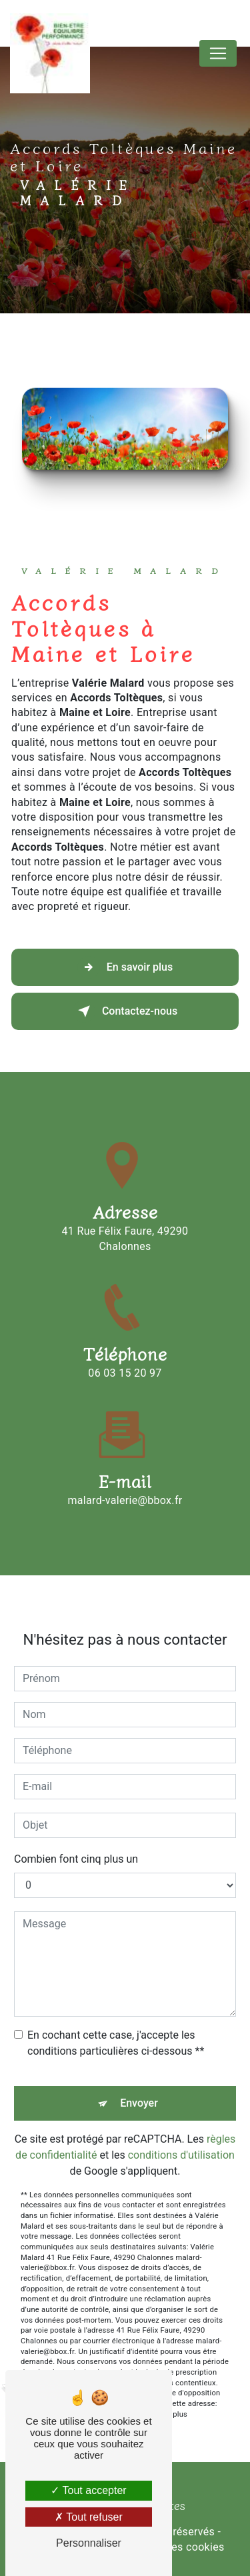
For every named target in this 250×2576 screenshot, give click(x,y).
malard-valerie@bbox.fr (124, 1483)
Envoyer (139, 2085)
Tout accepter (88, 2490)
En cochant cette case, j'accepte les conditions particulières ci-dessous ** (115, 2025)
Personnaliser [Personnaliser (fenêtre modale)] (88, 2543)
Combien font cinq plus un (76, 1841)
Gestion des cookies (175, 2547)
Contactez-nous (125, 1011)
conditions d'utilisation (181, 2137)
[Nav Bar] (218, 53)
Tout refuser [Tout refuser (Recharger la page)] (89, 2517)
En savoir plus (125, 967)
